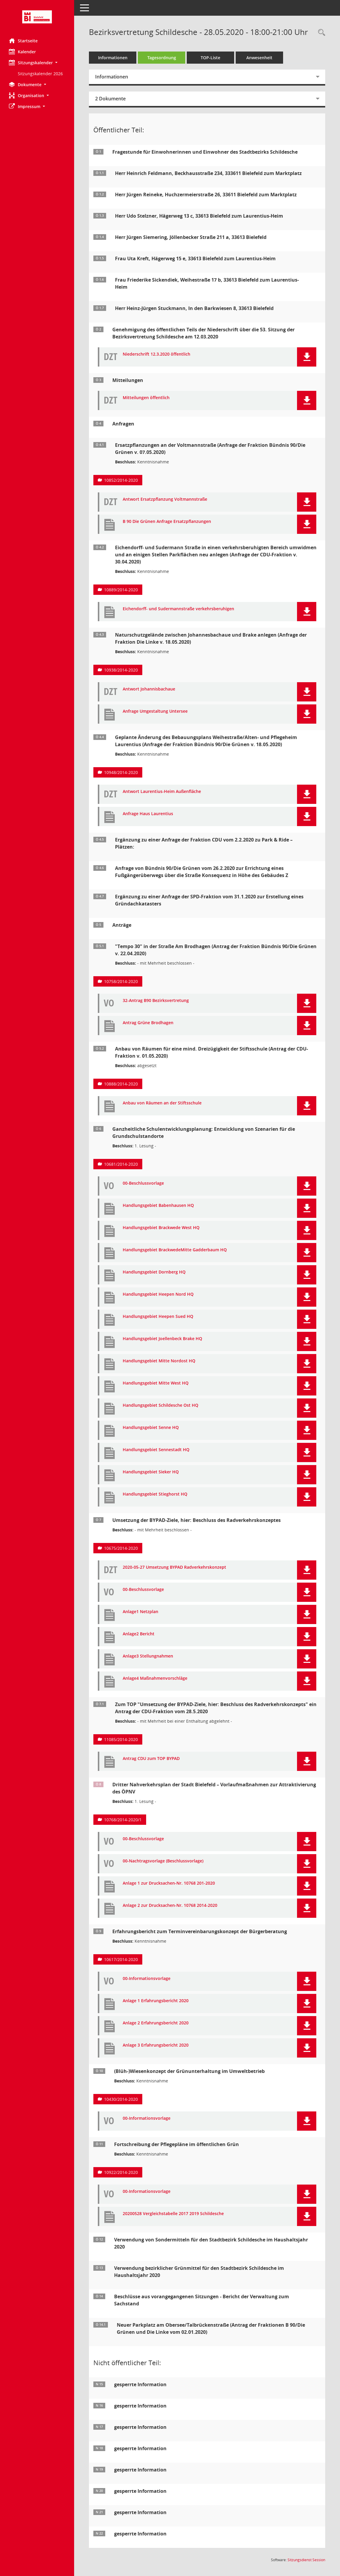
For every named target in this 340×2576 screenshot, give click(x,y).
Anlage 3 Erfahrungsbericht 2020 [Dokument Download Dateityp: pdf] (156, 2045)
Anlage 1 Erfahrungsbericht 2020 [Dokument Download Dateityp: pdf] (156, 2000)
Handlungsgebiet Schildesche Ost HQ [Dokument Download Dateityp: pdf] (160, 1405)
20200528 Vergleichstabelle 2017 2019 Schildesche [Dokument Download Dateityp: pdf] (173, 2213)
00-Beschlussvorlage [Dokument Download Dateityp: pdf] (143, 1183)
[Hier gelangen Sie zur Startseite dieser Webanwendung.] (37, 16)
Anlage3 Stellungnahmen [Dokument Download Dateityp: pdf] (148, 1656)
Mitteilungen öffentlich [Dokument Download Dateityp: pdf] (146, 397)
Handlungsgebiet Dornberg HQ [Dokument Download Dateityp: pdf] (154, 1272)
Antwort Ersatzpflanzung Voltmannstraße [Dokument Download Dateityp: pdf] (165, 499)
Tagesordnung (161, 57)
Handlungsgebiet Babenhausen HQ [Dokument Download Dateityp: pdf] (158, 1205)
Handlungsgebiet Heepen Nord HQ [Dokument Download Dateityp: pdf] (158, 1294)
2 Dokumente (110, 98)
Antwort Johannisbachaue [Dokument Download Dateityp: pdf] (149, 689)
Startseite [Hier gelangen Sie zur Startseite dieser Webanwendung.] (23, 41)
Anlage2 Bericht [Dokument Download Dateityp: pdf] (138, 1634)
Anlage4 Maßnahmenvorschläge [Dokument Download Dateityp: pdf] (155, 1678)
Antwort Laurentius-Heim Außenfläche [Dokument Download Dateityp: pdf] (162, 791)
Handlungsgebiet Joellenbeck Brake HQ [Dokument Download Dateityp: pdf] (162, 1338)
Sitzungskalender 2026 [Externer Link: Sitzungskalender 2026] (40, 73)
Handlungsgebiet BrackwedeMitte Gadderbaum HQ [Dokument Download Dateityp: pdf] (175, 1249)
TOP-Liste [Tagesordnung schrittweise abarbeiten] (210, 57)
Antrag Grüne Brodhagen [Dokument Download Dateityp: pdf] (148, 1022)
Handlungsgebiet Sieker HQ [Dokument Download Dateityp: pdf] (151, 1472)
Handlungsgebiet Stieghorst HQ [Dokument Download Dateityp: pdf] (155, 1494)
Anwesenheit (259, 57)
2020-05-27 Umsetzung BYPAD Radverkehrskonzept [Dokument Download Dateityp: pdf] (174, 1567)
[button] (37, 62)
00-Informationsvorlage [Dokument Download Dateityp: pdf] (146, 1978)
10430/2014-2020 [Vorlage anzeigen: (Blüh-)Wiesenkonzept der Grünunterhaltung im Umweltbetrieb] (121, 2099)
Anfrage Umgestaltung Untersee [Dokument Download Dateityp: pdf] (155, 711)
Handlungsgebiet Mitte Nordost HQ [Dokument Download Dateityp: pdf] (159, 1361)
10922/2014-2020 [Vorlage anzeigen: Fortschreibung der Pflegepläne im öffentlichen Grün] (121, 2172)
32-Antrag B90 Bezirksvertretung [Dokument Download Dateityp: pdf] (156, 1000)
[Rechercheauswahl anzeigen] (320, 33)
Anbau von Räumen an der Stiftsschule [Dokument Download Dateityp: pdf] (162, 1103)
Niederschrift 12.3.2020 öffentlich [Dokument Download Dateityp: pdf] (156, 354)
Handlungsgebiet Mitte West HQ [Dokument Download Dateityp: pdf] (156, 1383)
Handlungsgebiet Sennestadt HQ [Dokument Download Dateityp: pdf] (156, 1449)
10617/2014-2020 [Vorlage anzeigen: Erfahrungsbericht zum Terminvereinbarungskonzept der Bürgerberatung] (121, 1959)
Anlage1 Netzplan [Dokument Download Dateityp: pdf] (140, 1611)
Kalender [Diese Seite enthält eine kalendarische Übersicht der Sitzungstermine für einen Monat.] (22, 51)
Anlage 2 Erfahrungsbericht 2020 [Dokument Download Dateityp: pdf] (156, 2023)
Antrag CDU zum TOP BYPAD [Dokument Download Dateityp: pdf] (151, 1758)
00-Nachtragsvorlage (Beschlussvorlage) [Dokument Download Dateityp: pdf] (163, 1861)
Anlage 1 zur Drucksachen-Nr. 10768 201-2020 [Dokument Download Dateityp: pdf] (169, 1883)
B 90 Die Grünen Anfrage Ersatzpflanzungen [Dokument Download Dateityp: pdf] (167, 521)
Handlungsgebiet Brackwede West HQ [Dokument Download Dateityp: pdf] (161, 1227)
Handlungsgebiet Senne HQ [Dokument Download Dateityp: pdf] (151, 1427)
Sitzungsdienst (306, 2559)
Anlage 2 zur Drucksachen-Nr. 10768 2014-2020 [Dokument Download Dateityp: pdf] (170, 1905)
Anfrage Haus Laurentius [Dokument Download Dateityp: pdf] (148, 813)
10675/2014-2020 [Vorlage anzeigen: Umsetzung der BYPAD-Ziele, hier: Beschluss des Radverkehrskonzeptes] (121, 1548)
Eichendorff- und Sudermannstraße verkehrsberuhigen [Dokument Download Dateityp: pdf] (178, 608)
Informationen (112, 57)
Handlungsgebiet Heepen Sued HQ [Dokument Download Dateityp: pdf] (158, 1316)
